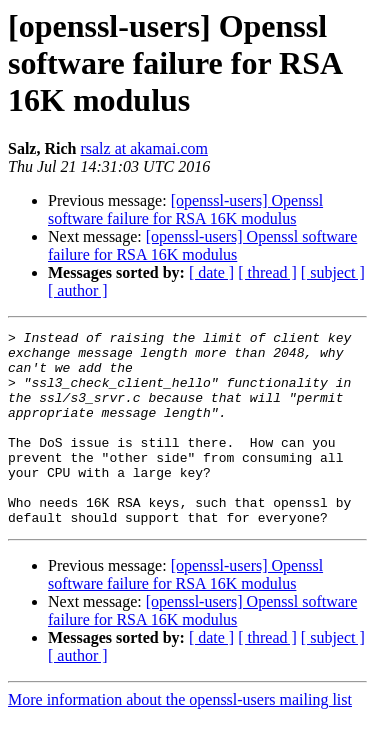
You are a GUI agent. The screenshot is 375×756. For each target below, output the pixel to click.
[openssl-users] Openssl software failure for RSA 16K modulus (185, 209)
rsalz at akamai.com (144, 148)
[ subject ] (333, 272)
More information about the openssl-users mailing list (180, 738)
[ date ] (211, 272)
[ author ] (78, 290)
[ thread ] (267, 272)
